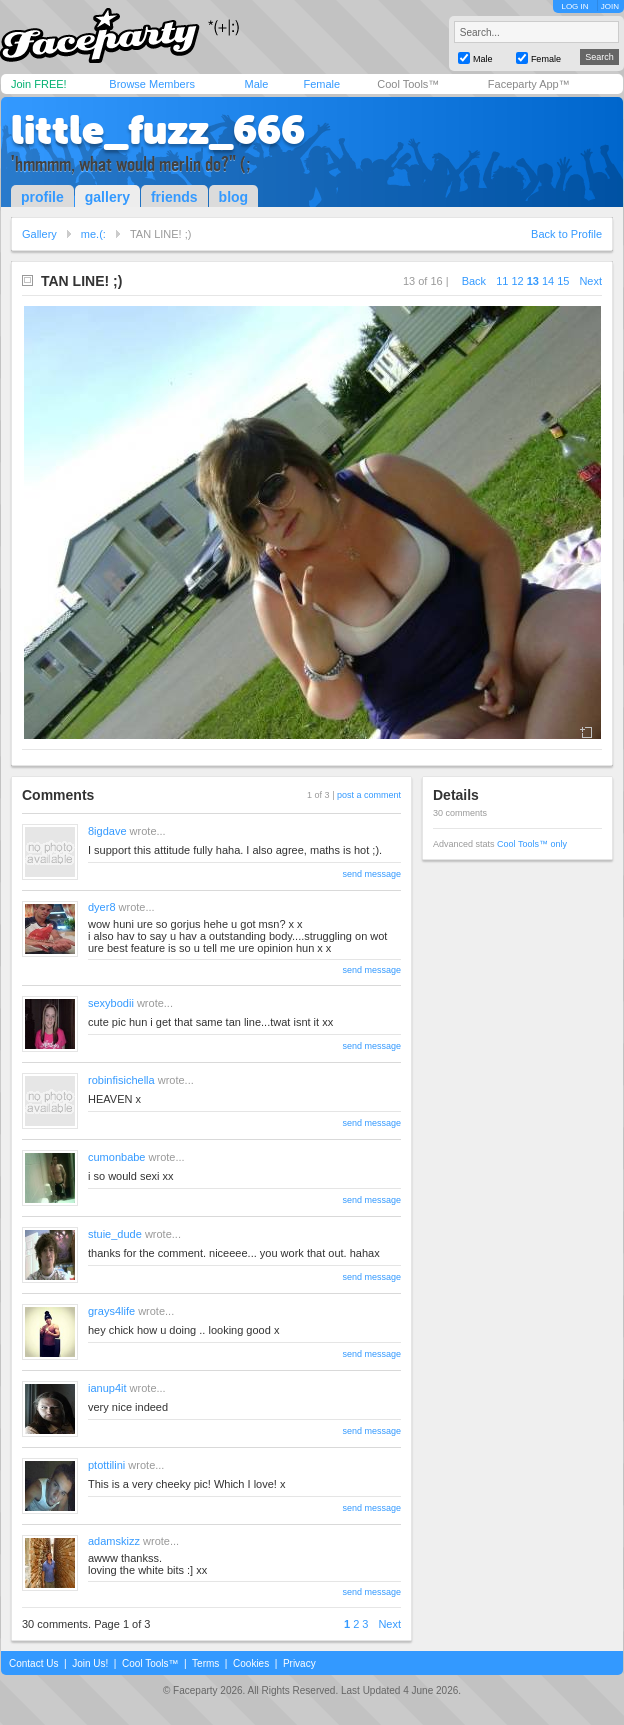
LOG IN (574, 6)
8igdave (107, 831)
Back (474, 281)
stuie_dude (115, 1234)
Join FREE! (39, 84)
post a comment (369, 795)
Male (256, 84)
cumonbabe (117, 1157)
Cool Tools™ (408, 84)
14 (548, 281)
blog (234, 197)
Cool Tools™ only (532, 844)
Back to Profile (566, 234)
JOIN (610, 6)
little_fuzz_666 (158, 130)
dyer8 (102, 907)
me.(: (93, 234)
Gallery (39, 234)
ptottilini (106, 1465)
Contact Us (33, 1663)
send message (371, 874)
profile (42, 197)
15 (563, 281)
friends (174, 197)
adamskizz (114, 1541)
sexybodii (111, 1003)
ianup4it (107, 1388)
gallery (107, 197)
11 (502, 281)
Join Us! (90, 1663)
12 (517, 281)
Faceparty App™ (529, 84)
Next (590, 281)
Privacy (299, 1663)
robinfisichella (121, 1080)
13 (533, 281)
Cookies (251, 1663)
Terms (205, 1663)
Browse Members (152, 84)
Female (321, 84)
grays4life (111, 1311)
